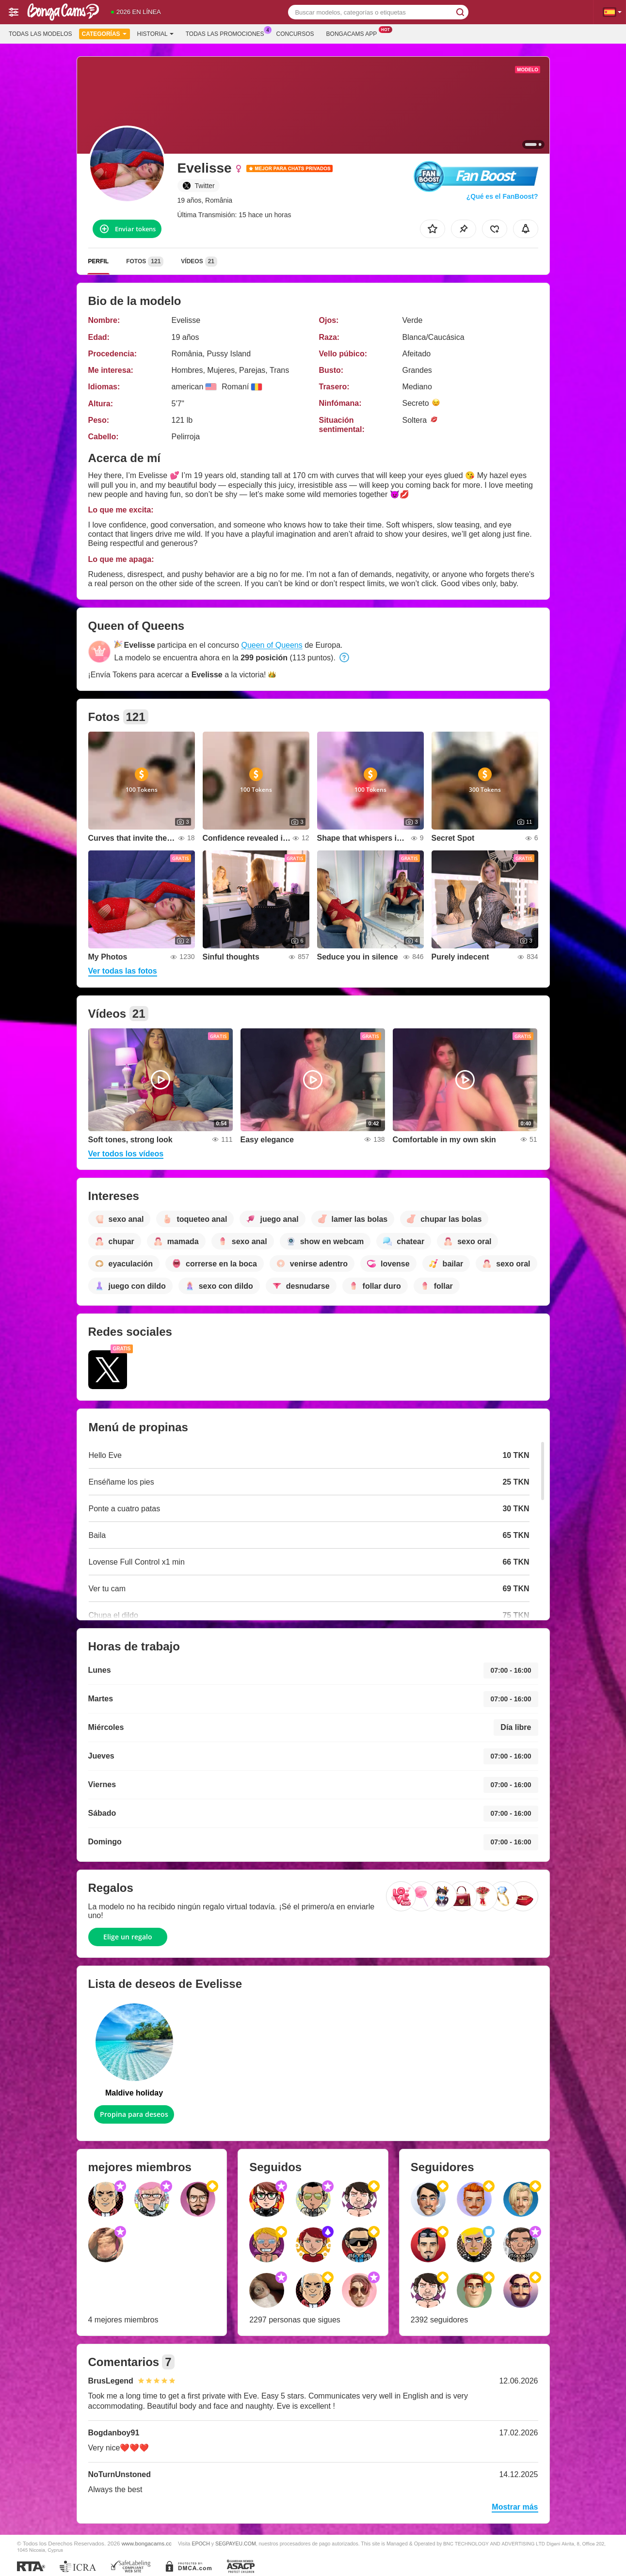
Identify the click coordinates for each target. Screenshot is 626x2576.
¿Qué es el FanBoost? (502, 196)
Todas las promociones (227, 33)
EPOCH (200, 2543)
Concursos (295, 34)
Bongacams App (354, 33)
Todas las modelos (40, 34)
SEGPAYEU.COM (235, 2543)
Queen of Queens (271, 645)
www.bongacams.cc (147, 2543)
